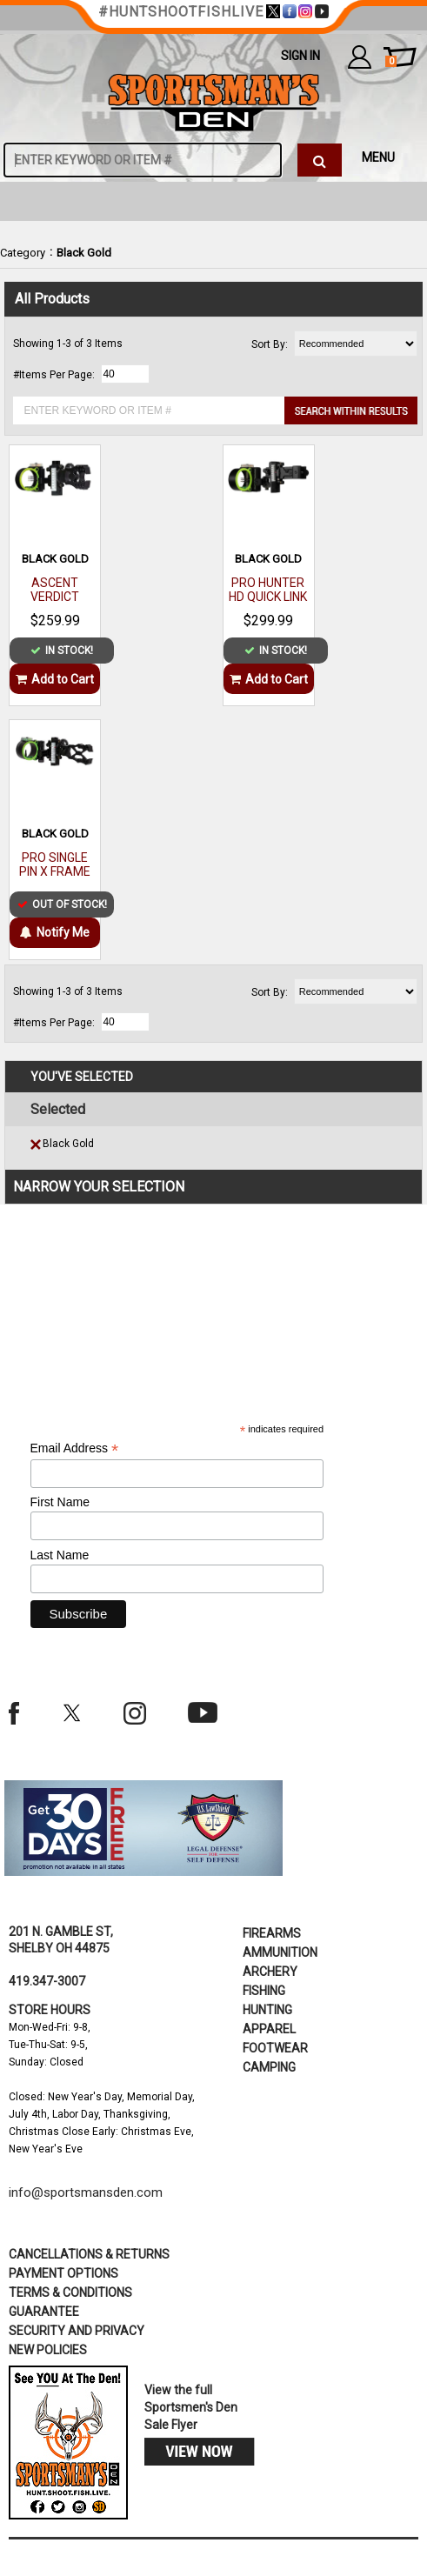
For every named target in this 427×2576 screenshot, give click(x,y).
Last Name (60, 1555)
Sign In (300, 56)
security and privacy (76, 2331)
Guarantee (44, 2312)
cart (391, 62)
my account (359, 56)
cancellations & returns (89, 2254)
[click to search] (319, 160)
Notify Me (55, 932)
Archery (270, 1972)
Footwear (275, 2048)
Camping (269, 2067)
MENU (378, 157)
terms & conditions (70, 2292)
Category (22, 252)
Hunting (267, 2010)
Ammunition (280, 1952)
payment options (63, 2273)
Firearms (272, 1933)
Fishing (264, 1991)
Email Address (74, 1448)
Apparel (269, 2029)
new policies (48, 2350)
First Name (60, 1502)
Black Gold (84, 252)
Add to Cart (55, 679)
